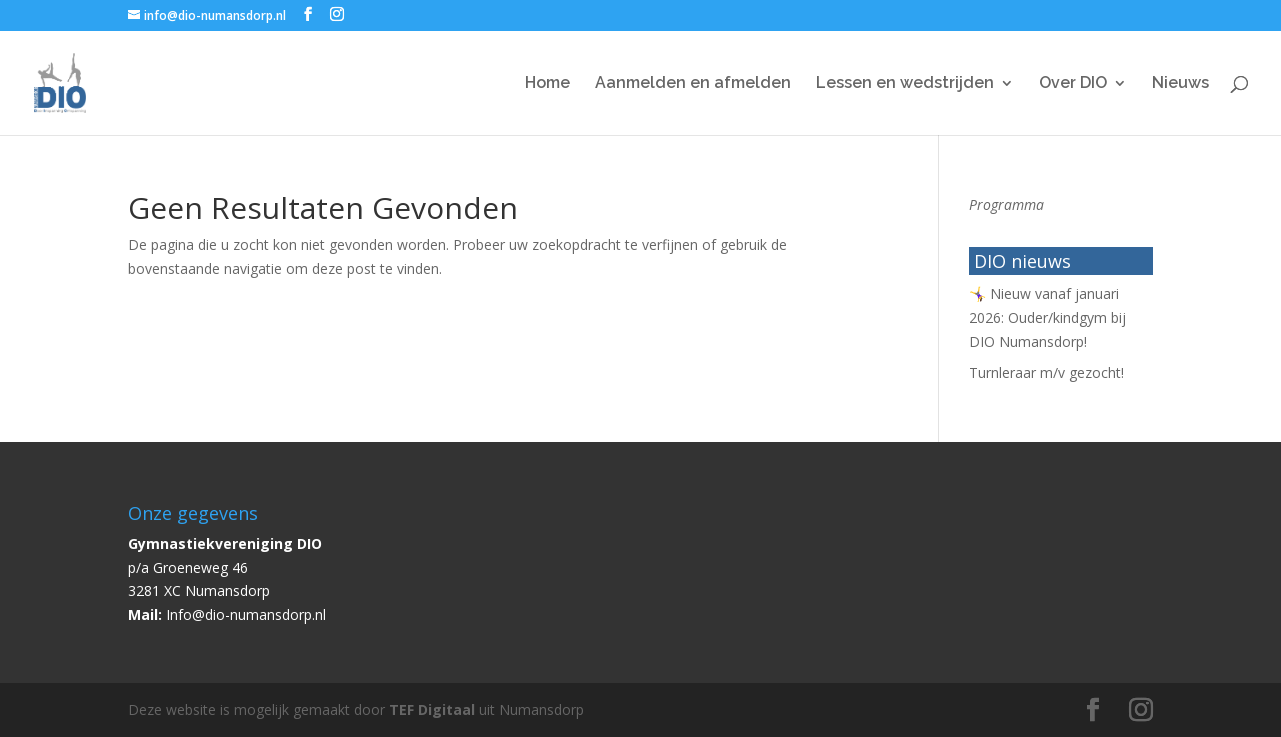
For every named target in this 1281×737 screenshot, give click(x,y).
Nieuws (1180, 84)
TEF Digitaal (432, 709)
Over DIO (1073, 84)
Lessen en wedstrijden (905, 84)
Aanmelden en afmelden (693, 84)
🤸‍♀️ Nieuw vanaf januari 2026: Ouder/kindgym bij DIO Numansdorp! (1047, 317)
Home (547, 84)
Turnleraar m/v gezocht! (1046, 372)
